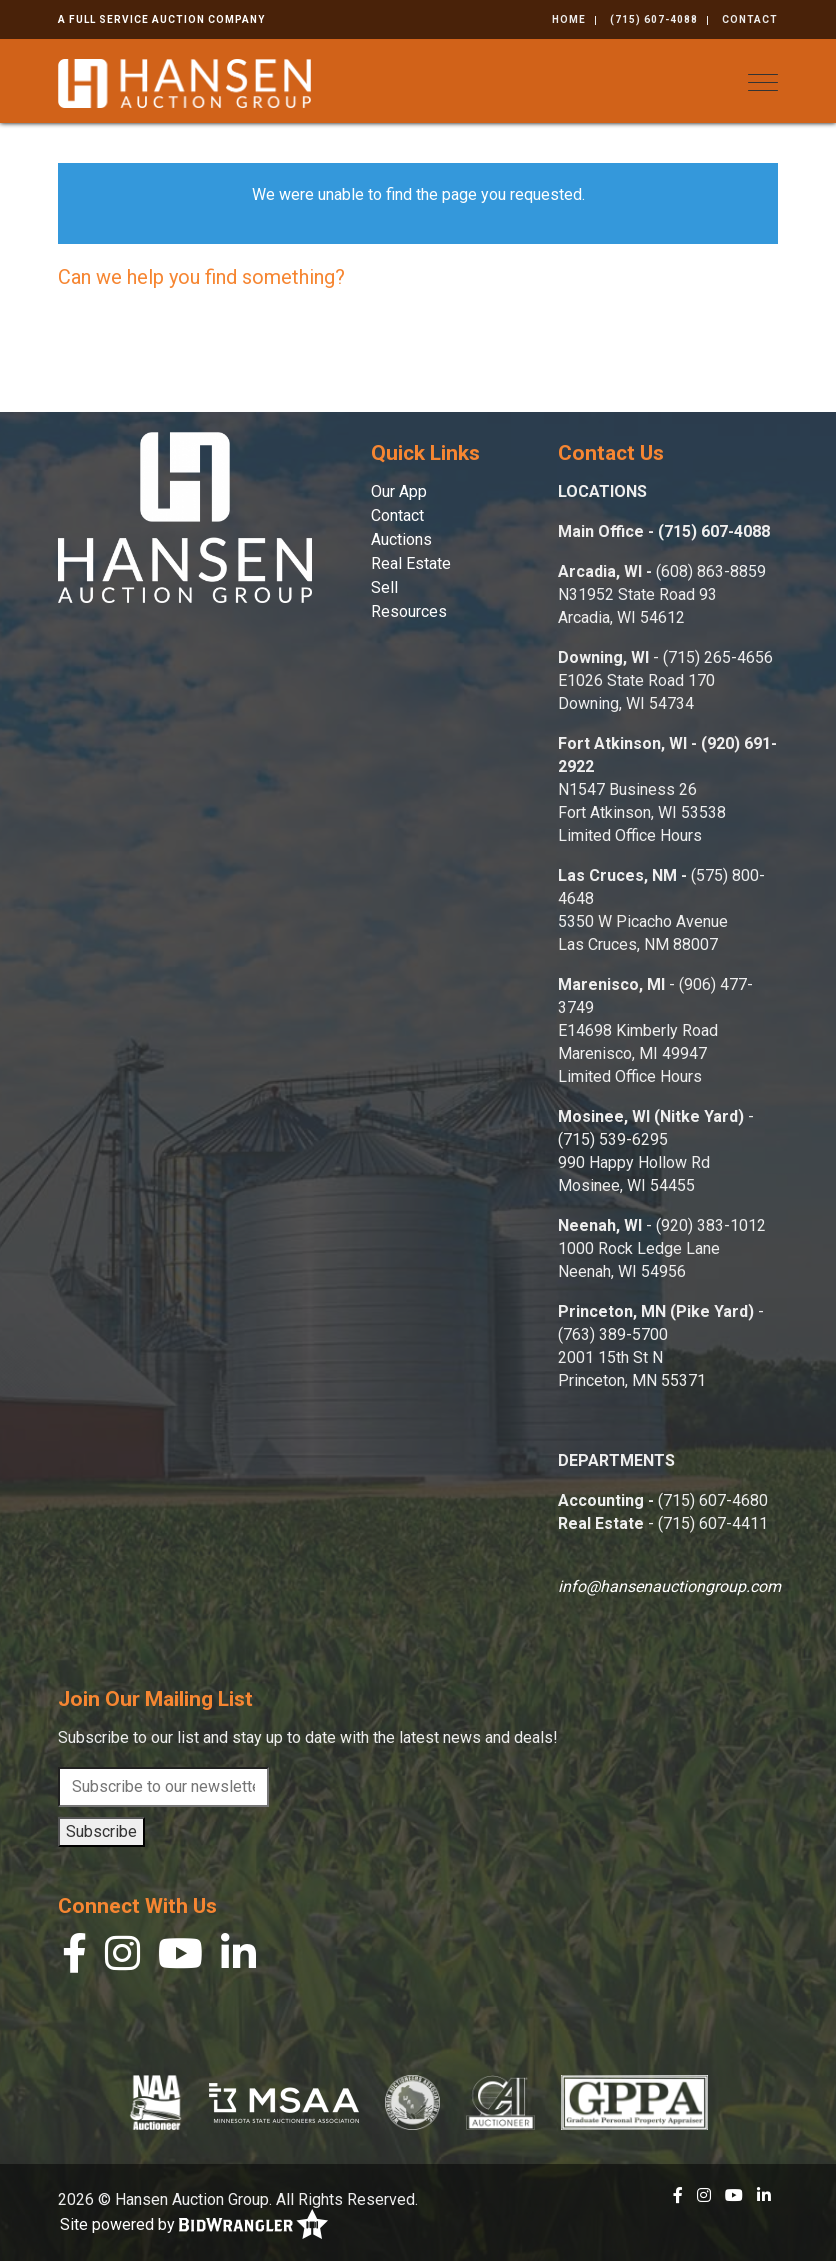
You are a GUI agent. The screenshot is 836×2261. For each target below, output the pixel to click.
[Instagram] (122, 1958)
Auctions (401, 539)
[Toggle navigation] (763, 82)
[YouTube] (180, 1958)
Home (569, 19)
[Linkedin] (238, 1958)
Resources (409, 611)
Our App (399, 491)
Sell (384, 587)
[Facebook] (74, 1958)
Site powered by (194, 2225)
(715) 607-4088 (654, 19)
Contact (750, 19)
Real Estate (411, 563)
